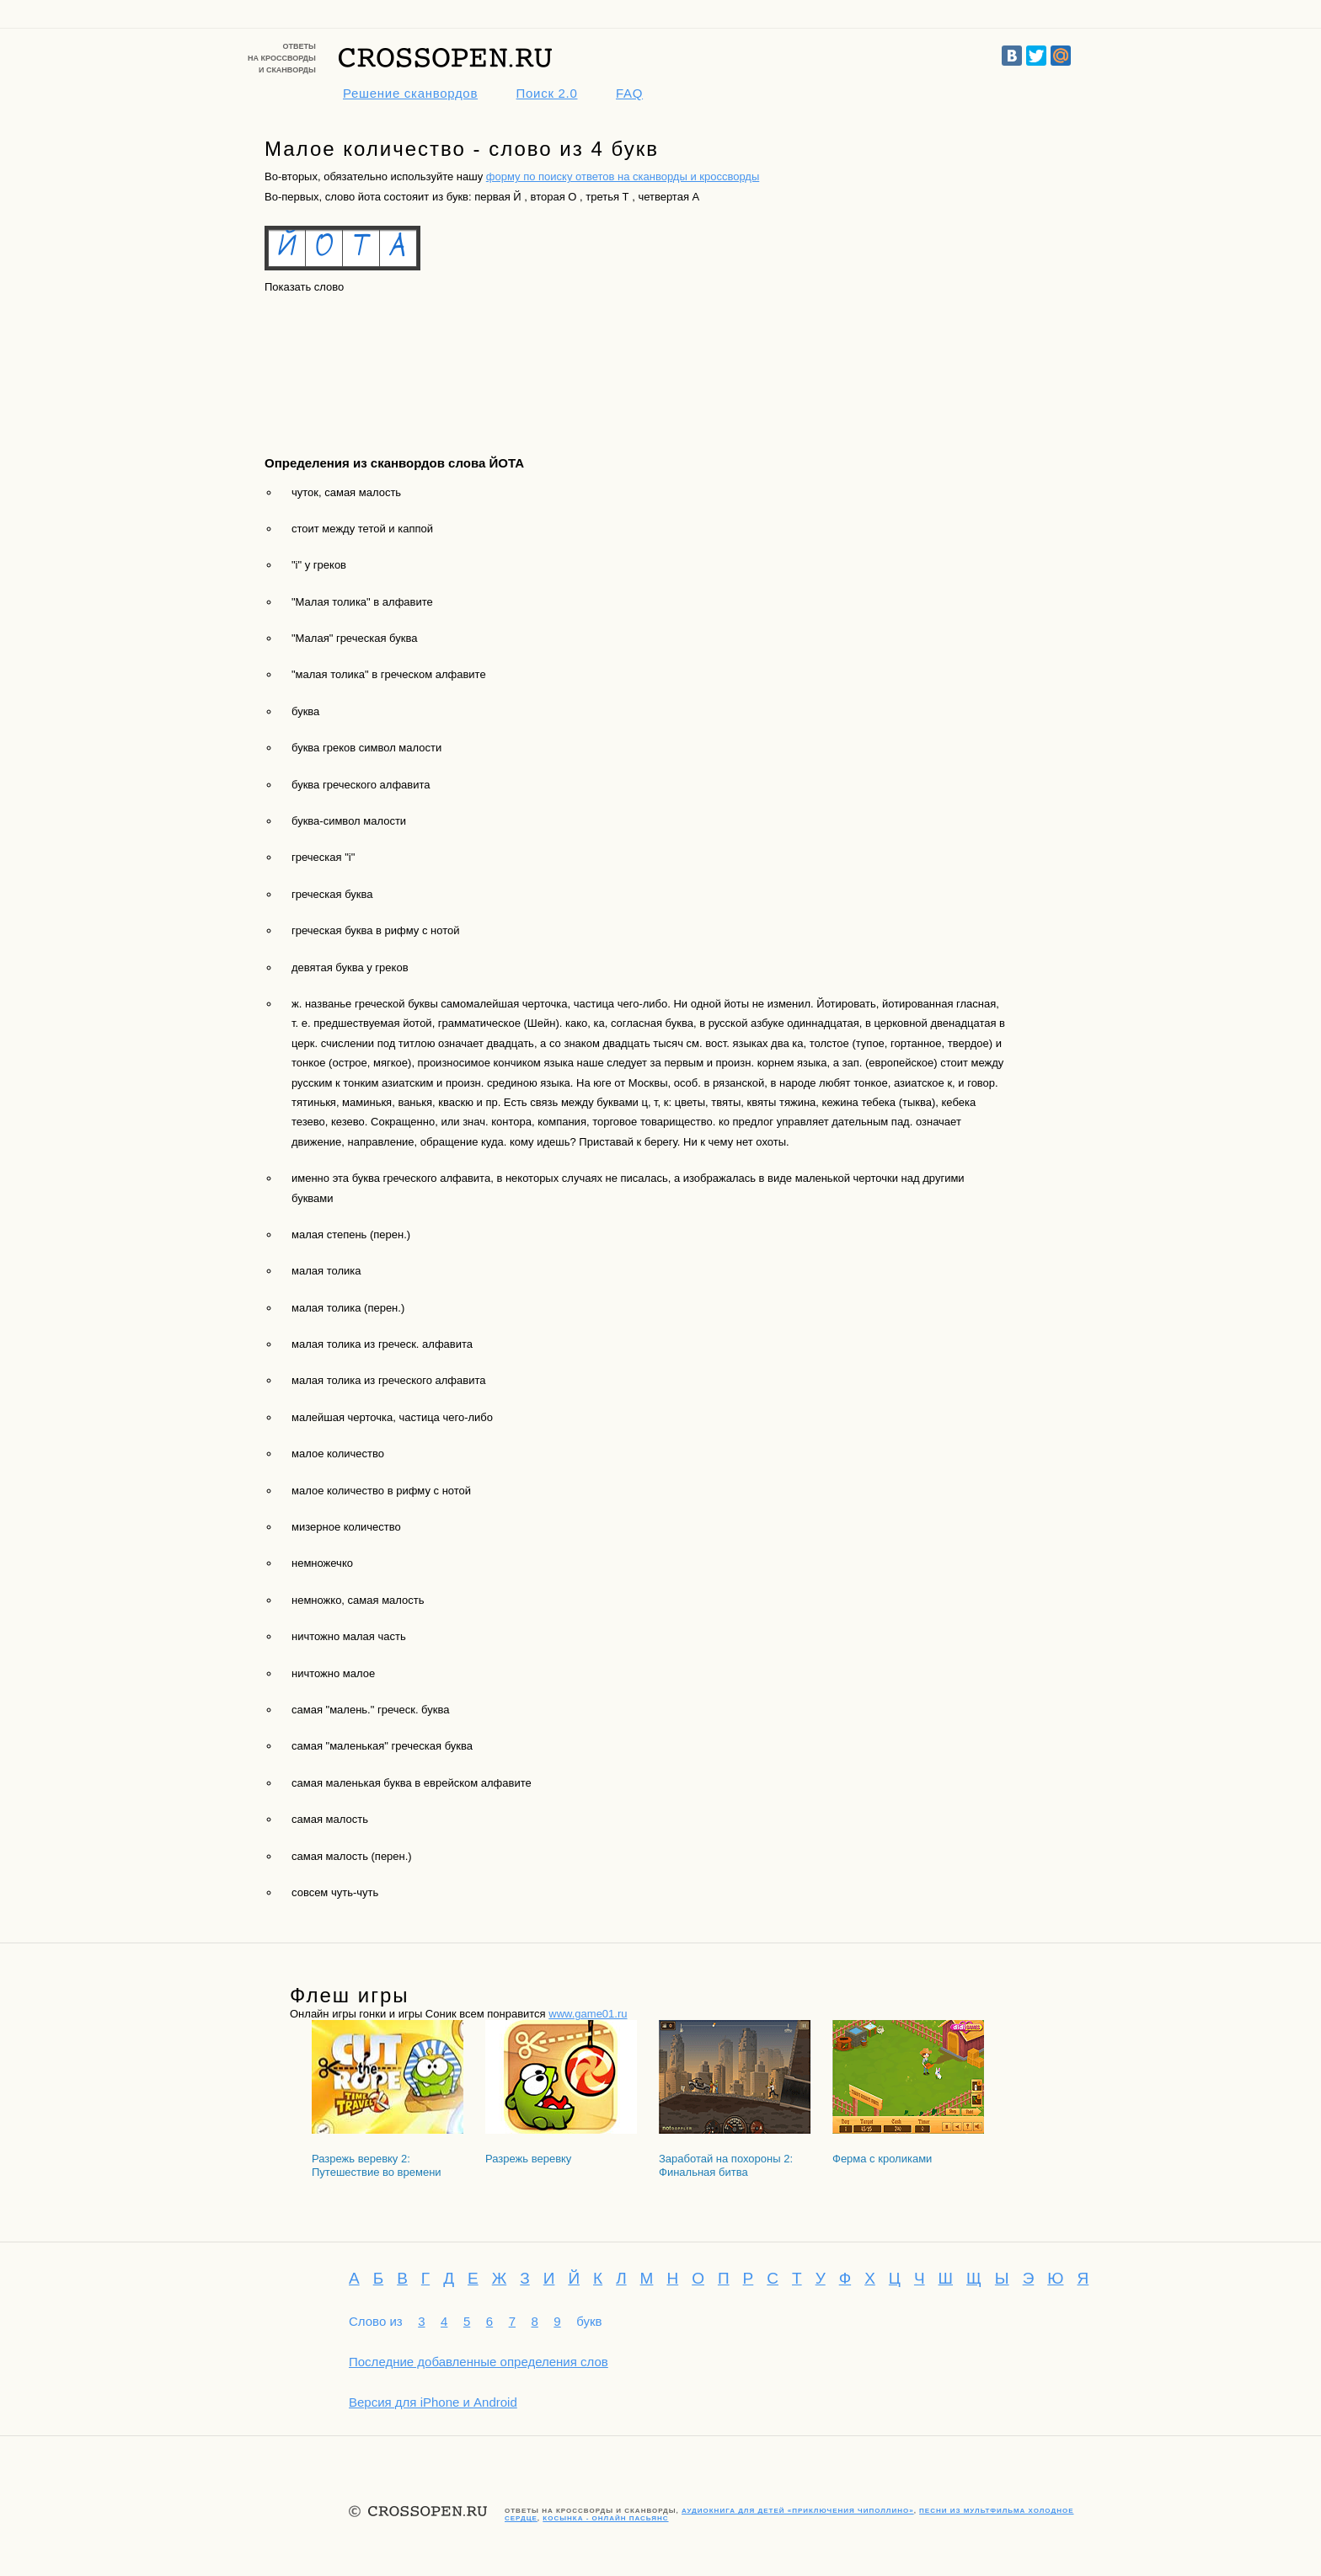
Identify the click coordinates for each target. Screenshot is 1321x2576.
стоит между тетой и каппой (362, 528)
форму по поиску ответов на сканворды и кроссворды (622, 176)
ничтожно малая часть (348, 1636)
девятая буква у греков (350, 967)
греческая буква (331, 894)
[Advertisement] (340, 360)
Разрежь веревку (528, 2158)
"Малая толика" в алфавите (362, 602)
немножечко (322, 1563)
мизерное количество (346, 1526)
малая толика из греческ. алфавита (382, 1344)
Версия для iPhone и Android (433, 2402)
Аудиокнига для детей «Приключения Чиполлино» (798, 2511)
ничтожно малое (333, 1673)
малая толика (326, 1270)
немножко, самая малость (358, 1600)
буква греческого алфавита (361, 784)
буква (305, 711)
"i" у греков (318, 564)
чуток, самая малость (346, 492)
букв (589, 2321)
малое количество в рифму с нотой (381, 1490)
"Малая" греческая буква (354, 638)
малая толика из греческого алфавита (388, 1380)
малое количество (337, 1453)
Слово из (376, 2321)
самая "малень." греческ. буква (370, 1709)
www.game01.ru (587, 2013)
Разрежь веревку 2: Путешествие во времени (376, 2165)
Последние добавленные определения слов (478, 2361)
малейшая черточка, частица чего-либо (392, 1417)
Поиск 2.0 (547, 93)
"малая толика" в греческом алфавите (388, 674)
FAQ (629, 93)
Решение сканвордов (410, 93)
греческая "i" (323, 857)
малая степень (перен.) (350, 1234)
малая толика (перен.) (347, 1307)
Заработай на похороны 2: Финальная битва (726, 2165)
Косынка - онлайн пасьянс (605, 2518)
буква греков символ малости (366, 747)
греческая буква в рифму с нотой (375, 930)
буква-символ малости (348, 821)
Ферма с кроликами (882, 2158)
